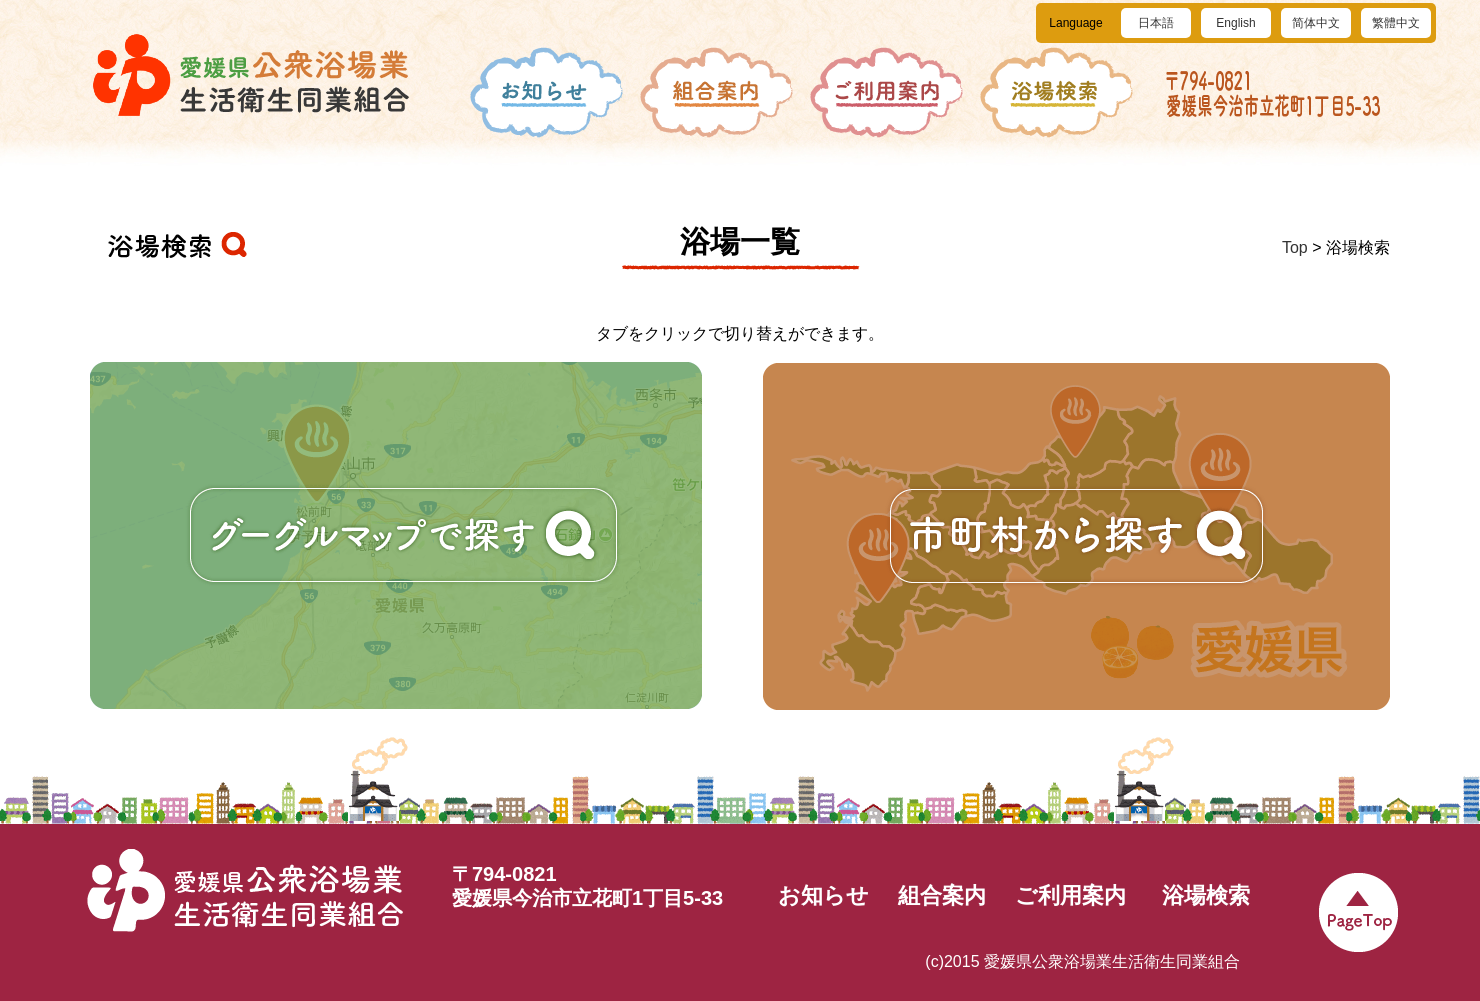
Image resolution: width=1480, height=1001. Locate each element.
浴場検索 (1206, 895)
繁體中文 (1396, 23)
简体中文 (1316, 23)
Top (1295, 247)
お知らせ (823, 895)
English (1235, 23)
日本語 (1156, 23)
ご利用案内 (1070, 895)
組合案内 (942, 895)
